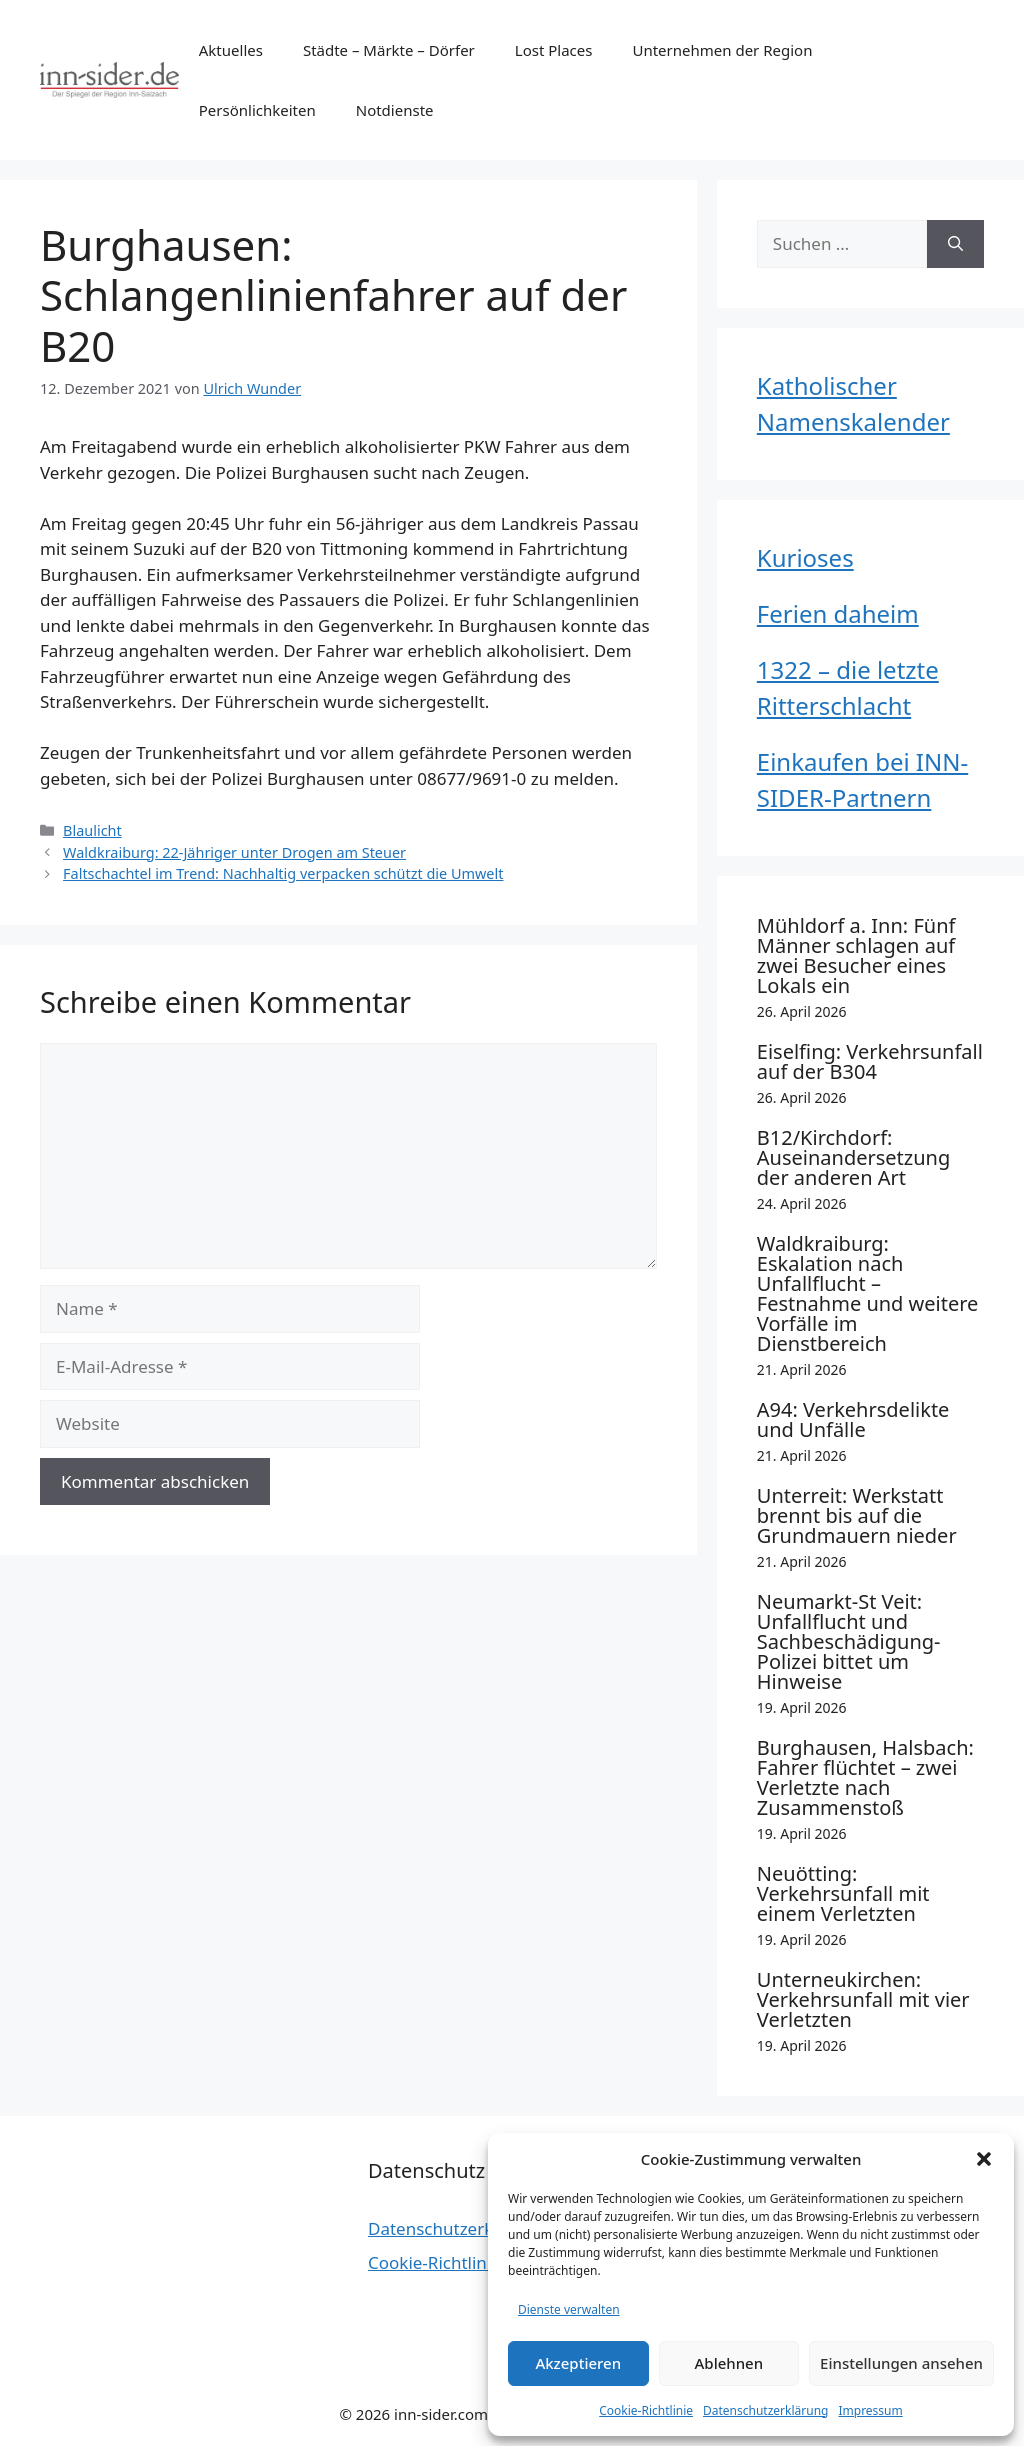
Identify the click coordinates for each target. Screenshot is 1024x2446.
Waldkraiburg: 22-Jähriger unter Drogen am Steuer (234, 852)
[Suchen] (955, 244)
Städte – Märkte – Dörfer (389, 50)
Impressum (870, 2410)
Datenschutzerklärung (765, 2410)
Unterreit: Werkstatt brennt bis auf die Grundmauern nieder (857, 1515)
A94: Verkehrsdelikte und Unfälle (853, 1419)
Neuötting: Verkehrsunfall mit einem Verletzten (843, 1893)
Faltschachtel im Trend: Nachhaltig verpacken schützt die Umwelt (283, 873)
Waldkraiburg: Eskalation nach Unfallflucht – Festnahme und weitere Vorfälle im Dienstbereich (868, 1293)
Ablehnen (729, 2363)
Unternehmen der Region (722, 50)
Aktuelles (231, 50)
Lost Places (554, 50)
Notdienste (395, 110)
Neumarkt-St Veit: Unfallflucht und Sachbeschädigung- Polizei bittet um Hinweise (849, 1641)
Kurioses (805, 557)
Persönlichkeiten (257, 110)
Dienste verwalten (569, 2309)
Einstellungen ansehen (901, 2363)
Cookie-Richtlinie (646, 2410)
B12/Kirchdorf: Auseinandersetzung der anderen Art (853, 1157)
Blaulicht (92, 830)
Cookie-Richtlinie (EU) (452, 2262)
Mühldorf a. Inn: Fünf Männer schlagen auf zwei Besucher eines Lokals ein (856, 955)
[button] (984, 2159)
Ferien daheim (838, 613)
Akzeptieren (578, 2363)
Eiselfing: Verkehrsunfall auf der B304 (870, 1061)
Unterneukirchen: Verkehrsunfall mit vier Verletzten (863, 1999)
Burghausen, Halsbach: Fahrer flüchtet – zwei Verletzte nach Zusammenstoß (865, 1777)
